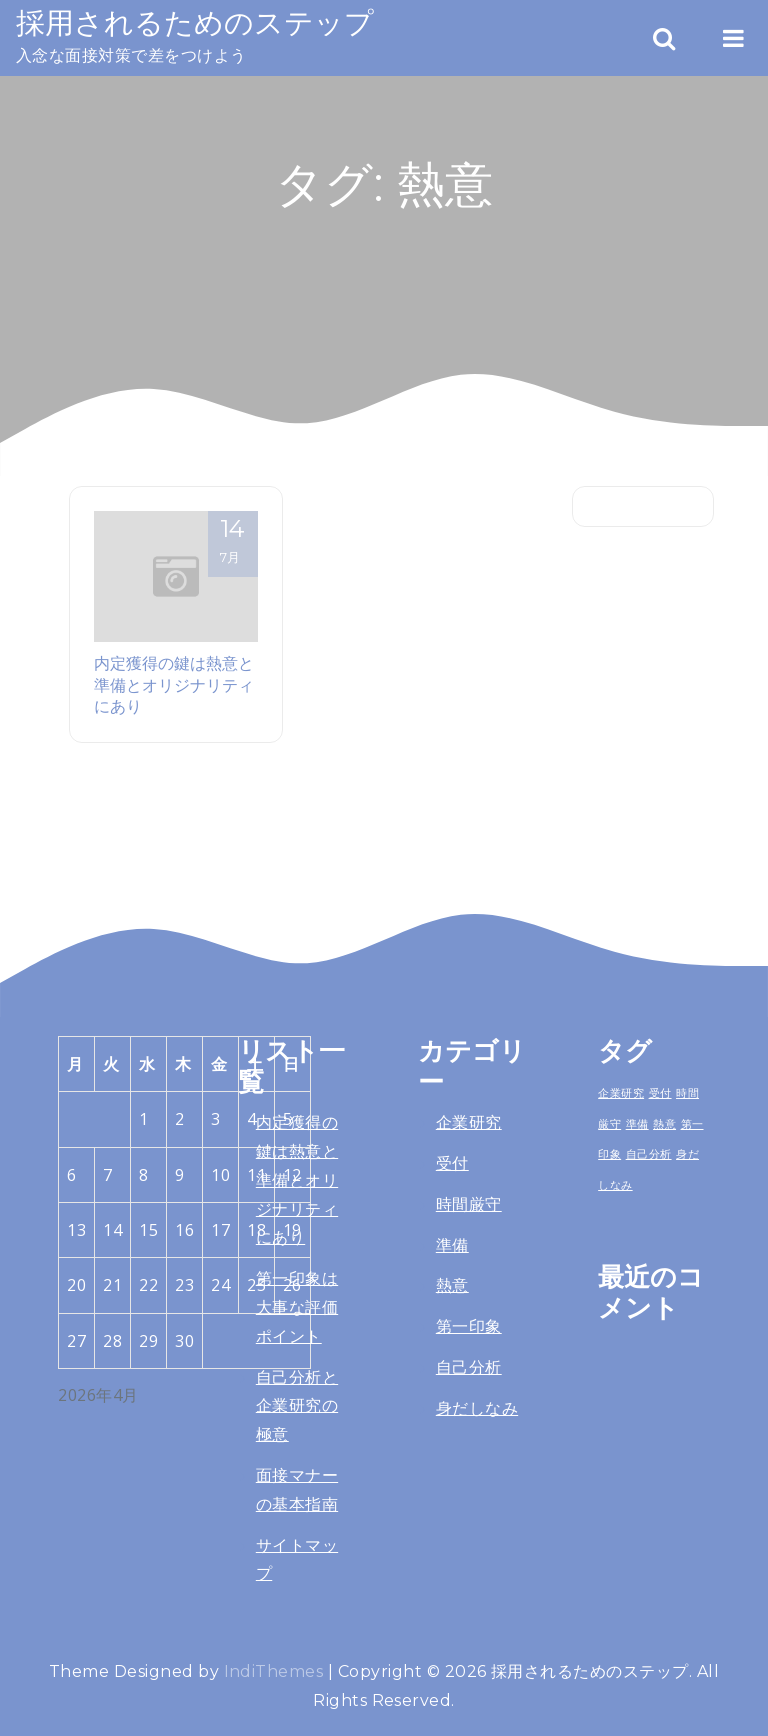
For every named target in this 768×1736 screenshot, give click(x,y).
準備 (452, 1245)
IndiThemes (274, 1671)
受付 (452, 1163)
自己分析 (469, 1367)
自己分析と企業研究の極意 (297, 1406)
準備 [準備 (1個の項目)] (637, 1124)
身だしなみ (477, 1408)
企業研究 (469, 1122)
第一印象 (469, 1326)
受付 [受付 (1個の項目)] (660, 1093)
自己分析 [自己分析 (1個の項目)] (649, 1154)
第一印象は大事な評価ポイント (297, 1307)
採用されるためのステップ (195, 22)
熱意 (452, 1285)
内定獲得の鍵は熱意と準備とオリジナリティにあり (174, 684)
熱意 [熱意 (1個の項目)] (664, 1124)
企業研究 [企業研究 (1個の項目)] (621, 1093)
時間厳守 (469, 1204)
